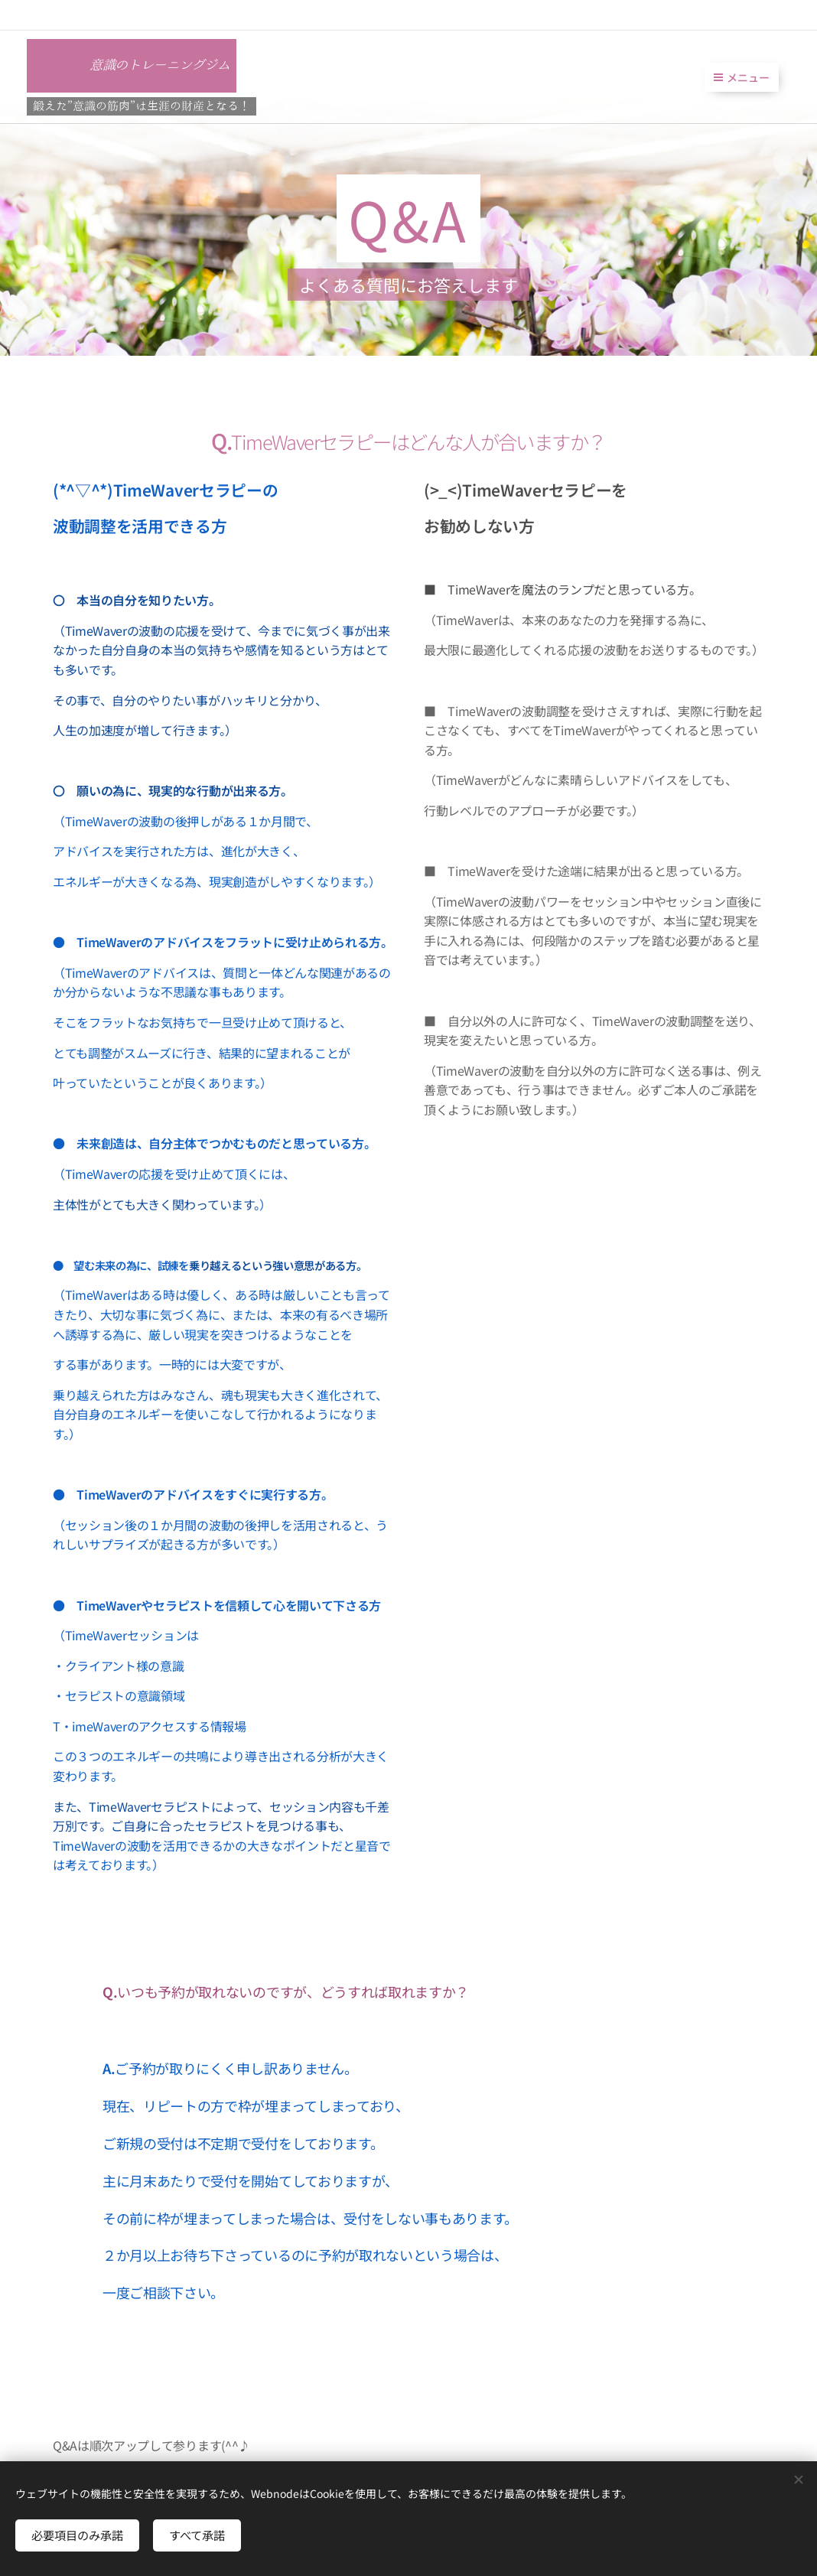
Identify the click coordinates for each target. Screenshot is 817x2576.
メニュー (742, 77)
